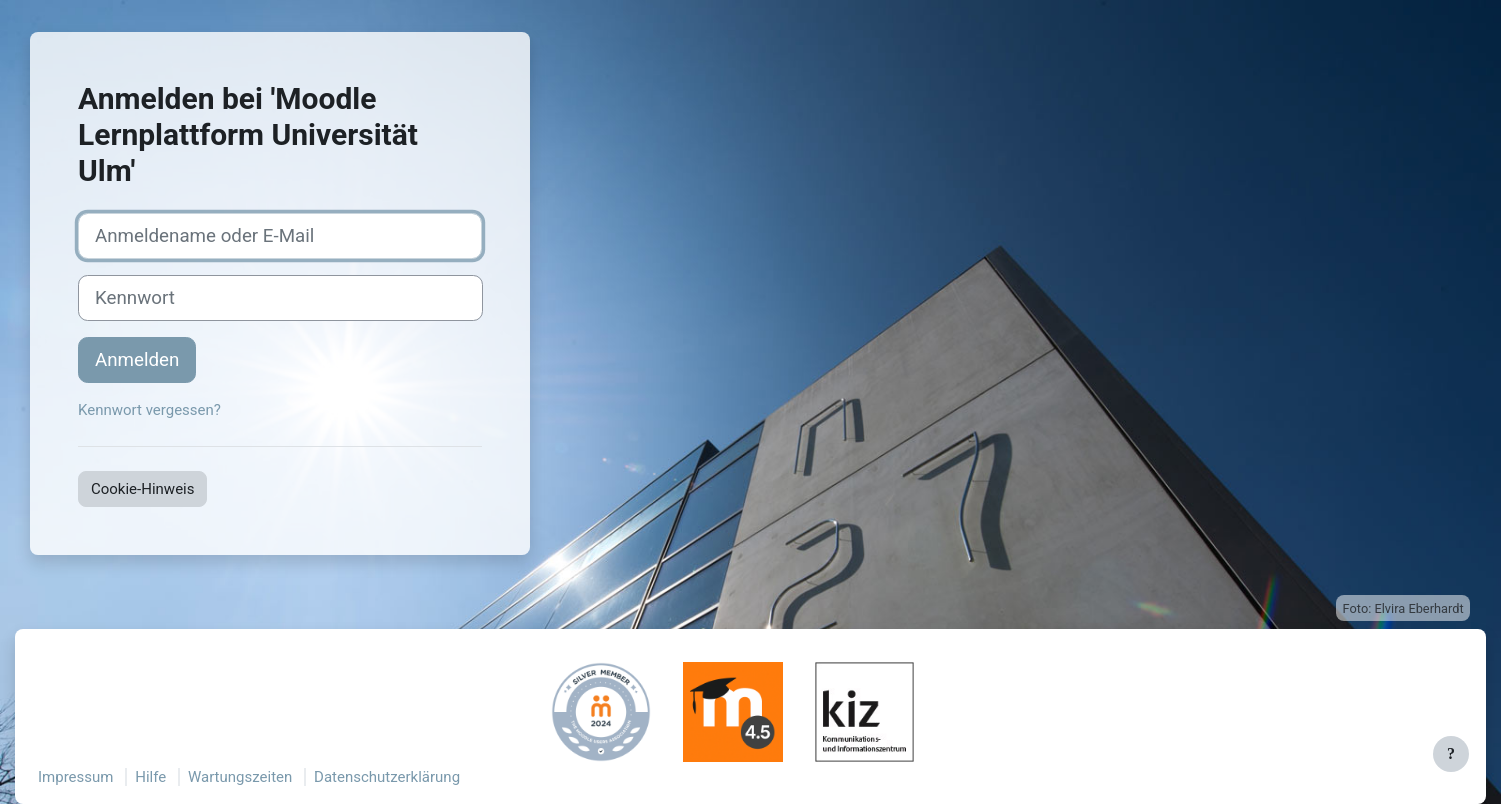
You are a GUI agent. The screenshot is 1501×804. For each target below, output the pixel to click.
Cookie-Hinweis (142, 489)
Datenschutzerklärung (387, 777)
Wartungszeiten (240, 777)
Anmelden (137, 360)
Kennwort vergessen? (149, 410)
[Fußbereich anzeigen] (1451, 754)
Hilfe (150, 777)
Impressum (75, 777)
